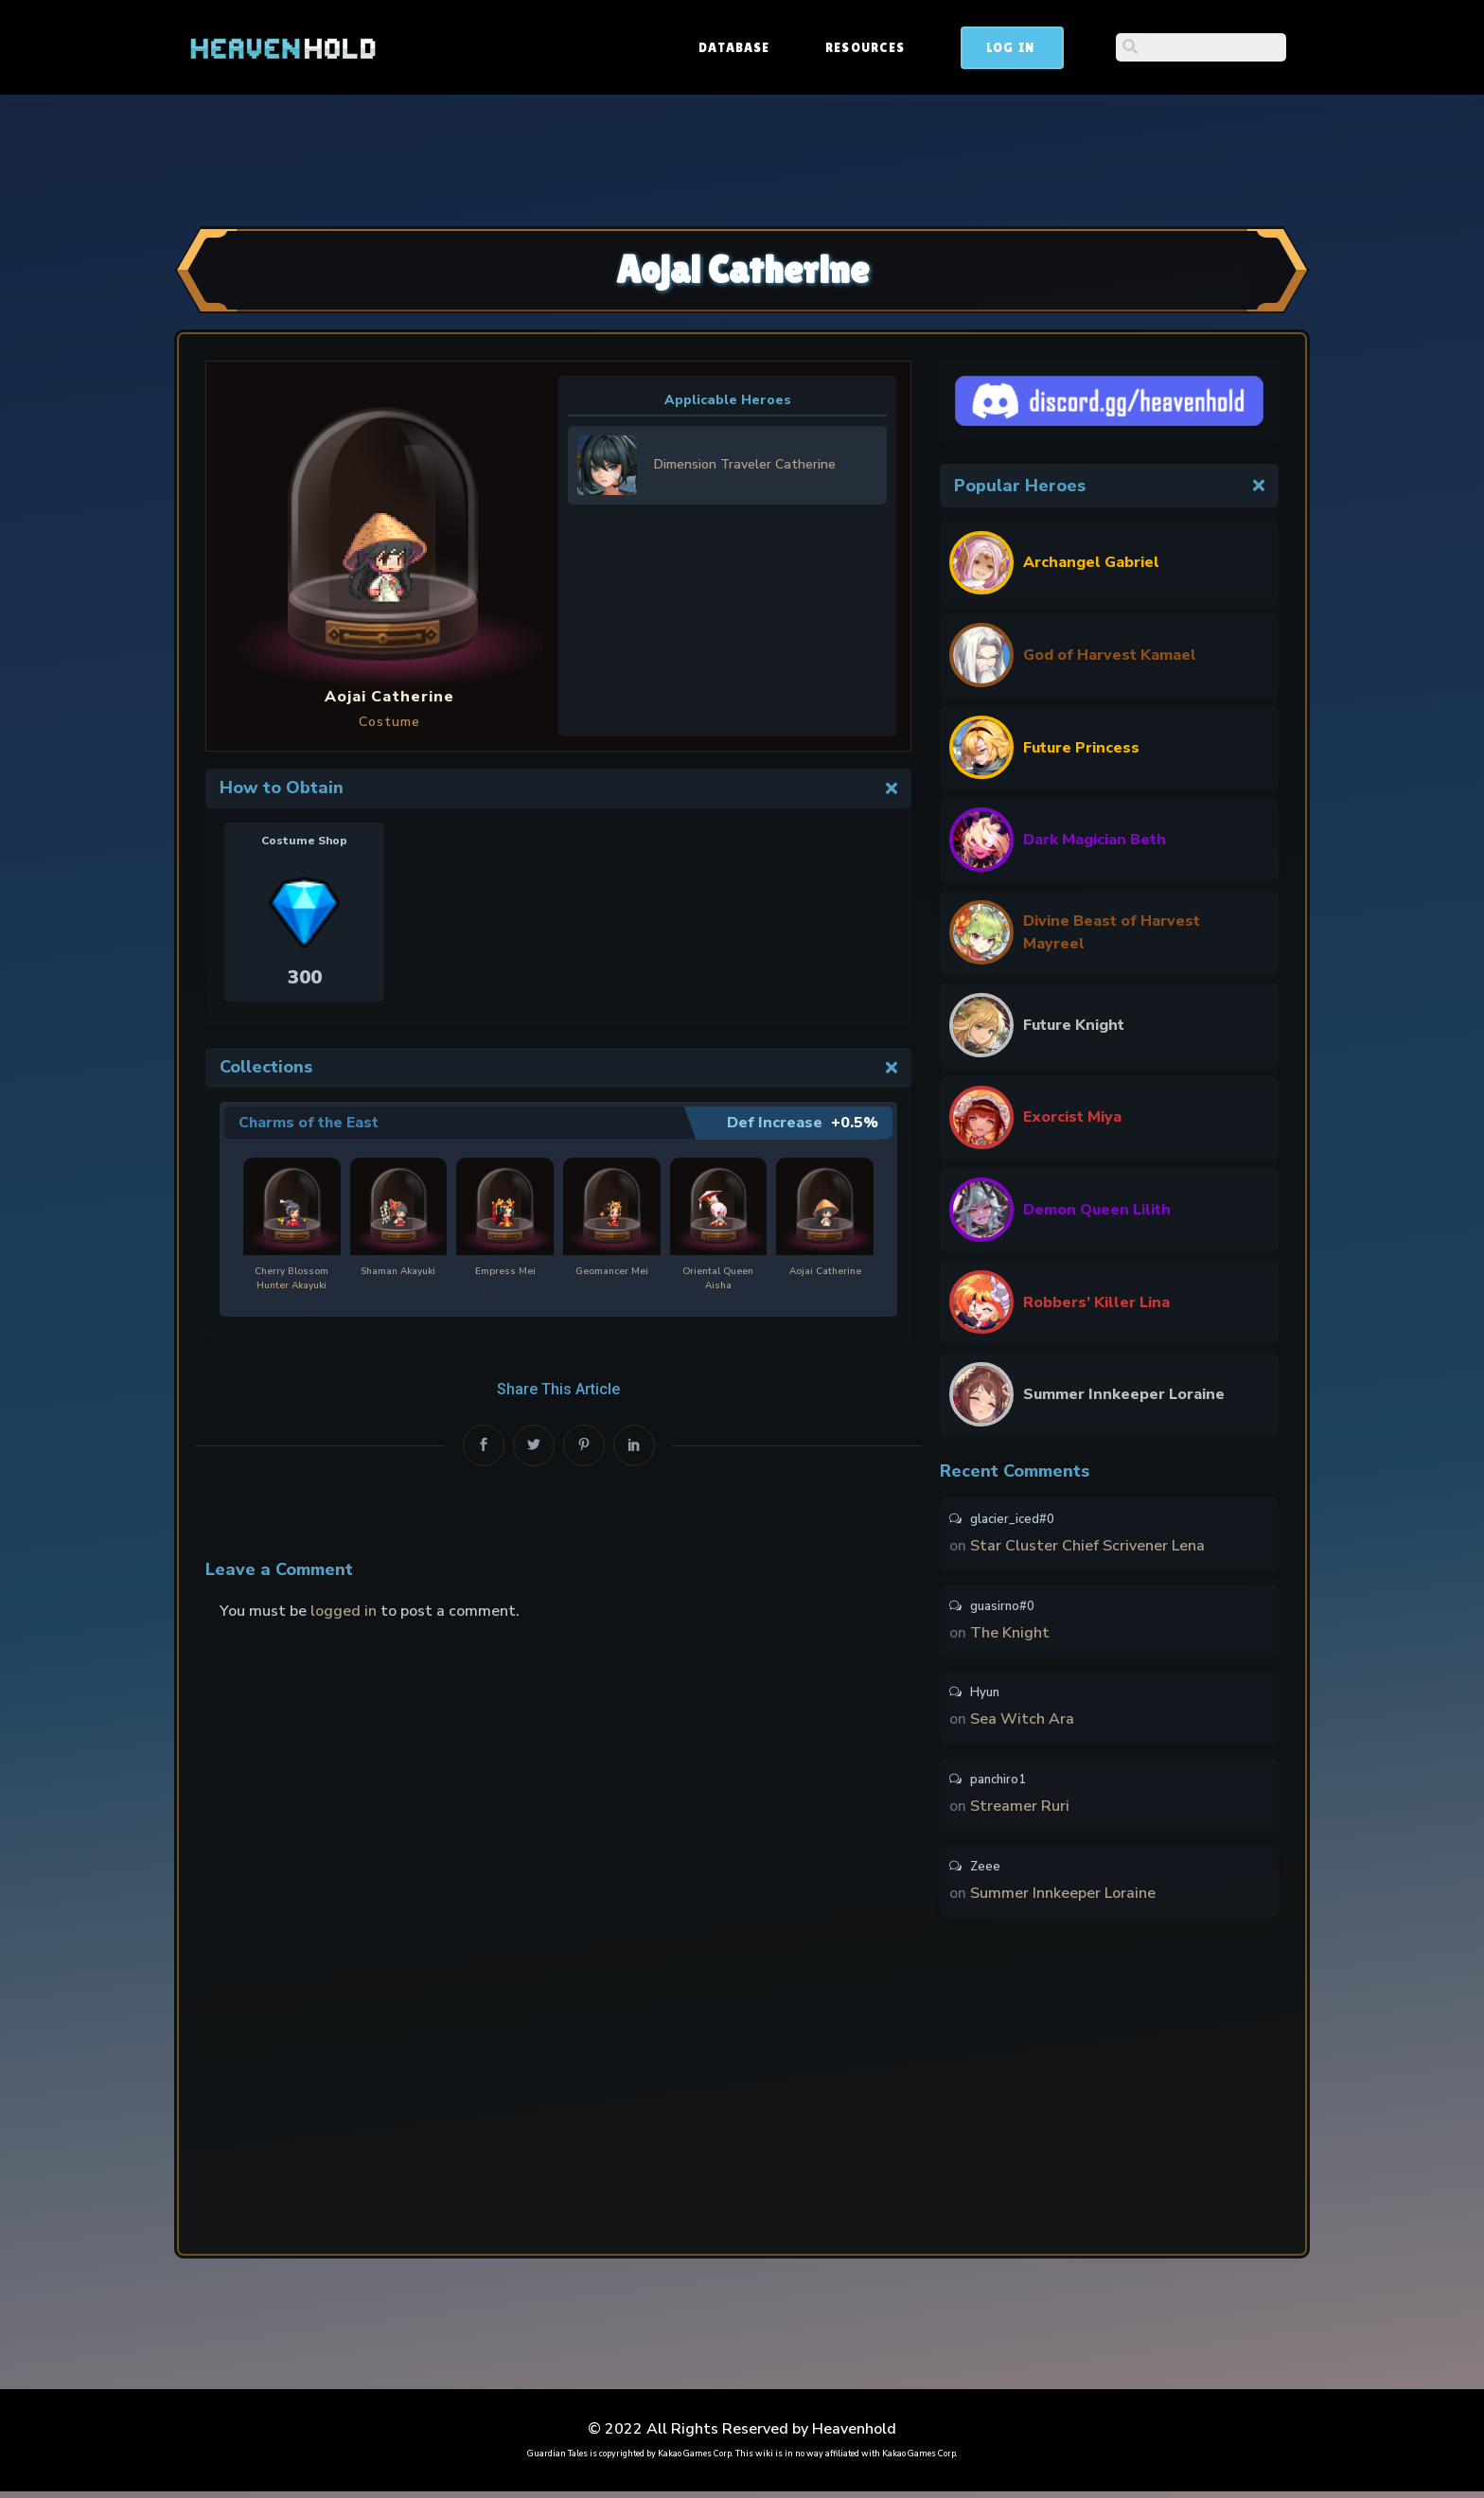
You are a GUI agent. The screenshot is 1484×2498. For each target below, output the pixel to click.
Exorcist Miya (1072, 1117)
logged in (343, 1610)
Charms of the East (309, 1122)
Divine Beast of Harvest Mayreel (1111, 932)
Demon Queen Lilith (1097, 1209)
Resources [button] (1009, 47)
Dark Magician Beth (1094, 839)
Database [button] (877, 47)
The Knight (1010, 1634)
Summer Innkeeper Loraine (1124, 1394)
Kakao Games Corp (695, 2460)
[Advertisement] (742, 158)
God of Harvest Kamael (1109, 655)
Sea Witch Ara (1022, 1722)
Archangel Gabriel (1091, 562)
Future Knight (1073, 1025)
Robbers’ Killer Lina (1096, 1302)
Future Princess (1081, 747)
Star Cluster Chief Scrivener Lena (1087, 1546)
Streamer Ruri (1019, 1810)
